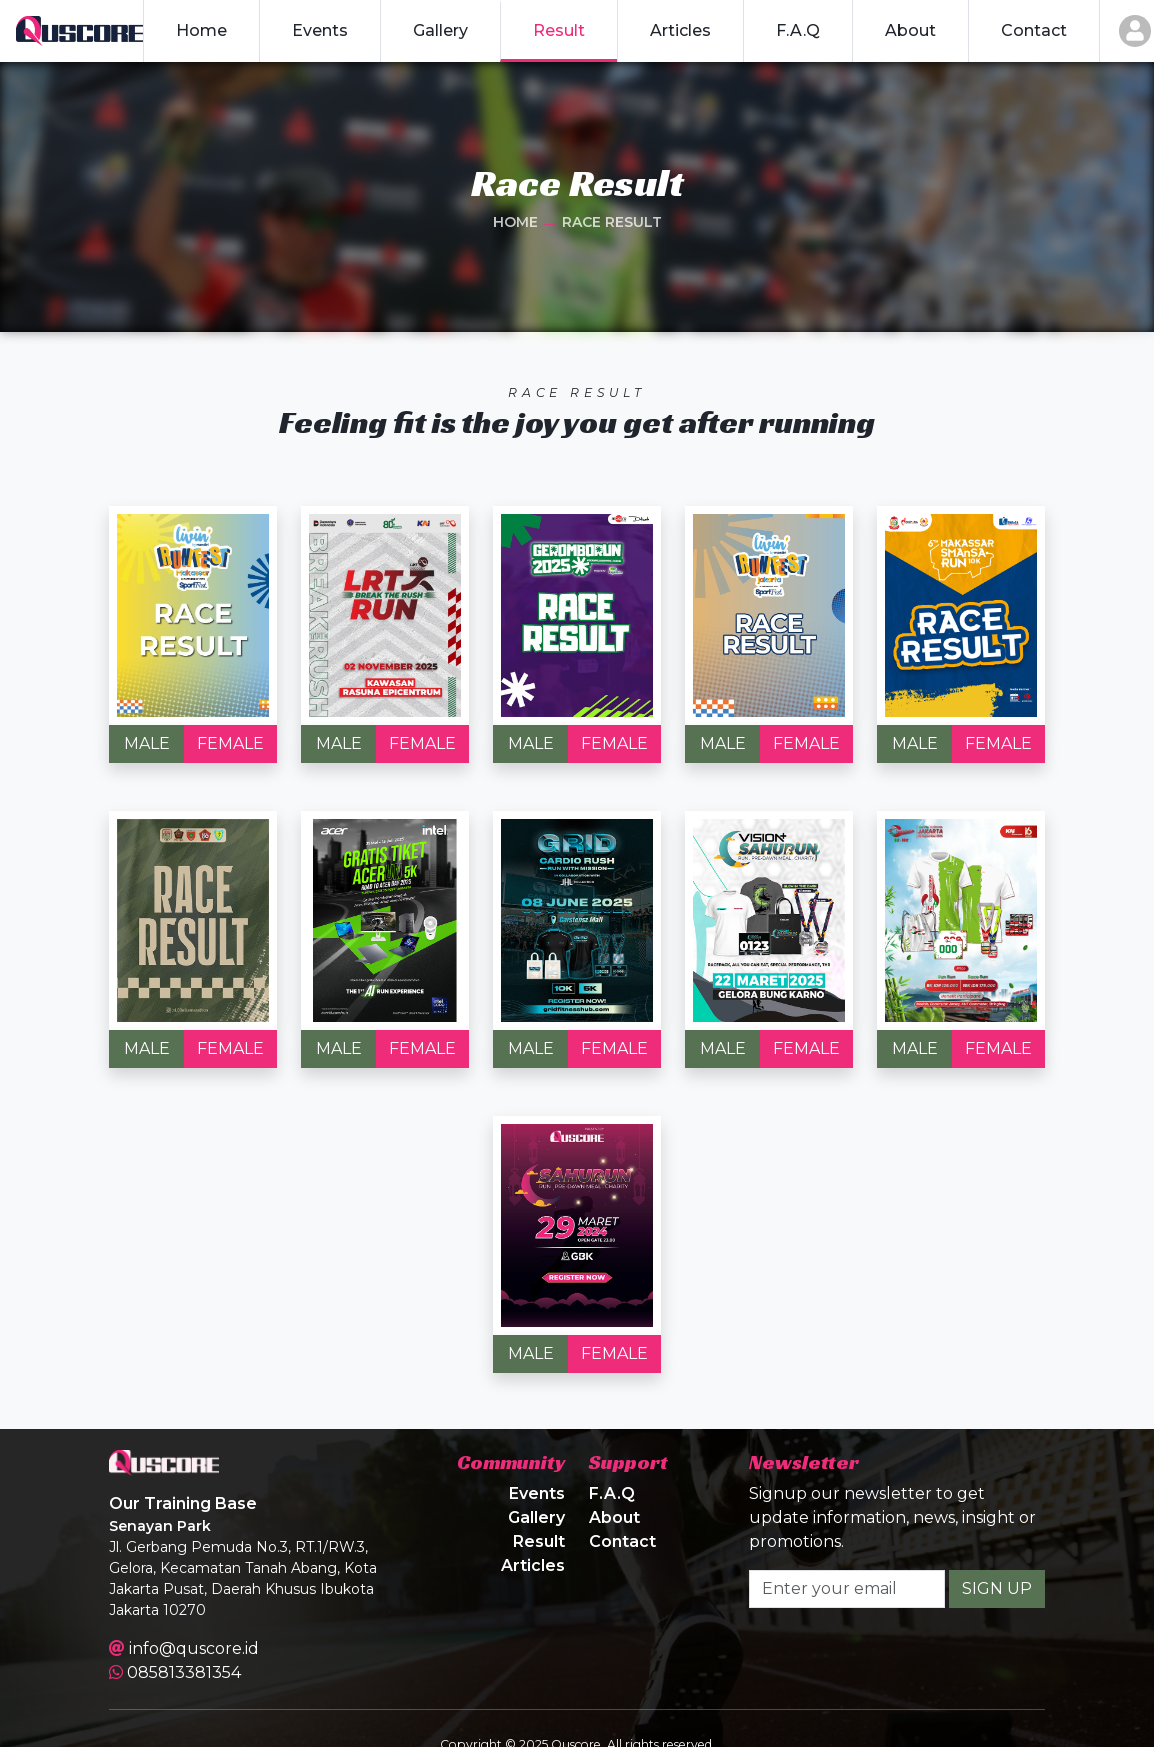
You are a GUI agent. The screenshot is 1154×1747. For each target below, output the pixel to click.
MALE (147, 743)
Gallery (536, 1517)
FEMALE (230, 743)
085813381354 (184, 1672)
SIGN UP (997, 1588)
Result (539, 1541)
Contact (622, 1541)
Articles (533, 1565)
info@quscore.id (194, 1648)
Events (537, 1493)
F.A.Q (612, 1493)
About (614, 1517)
